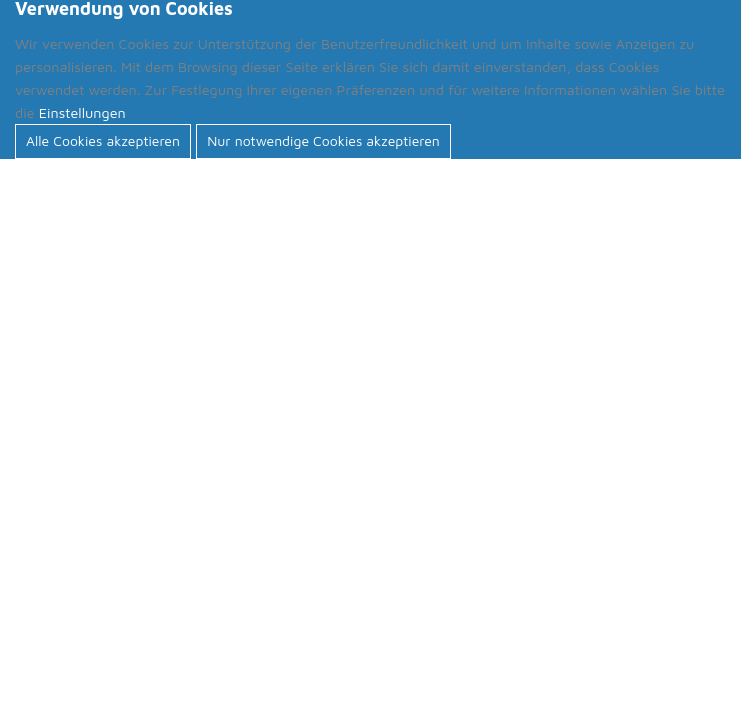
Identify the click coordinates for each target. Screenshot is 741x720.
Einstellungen (82, 112)
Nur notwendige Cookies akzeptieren (323, 140)
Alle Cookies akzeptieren (103, 140)
